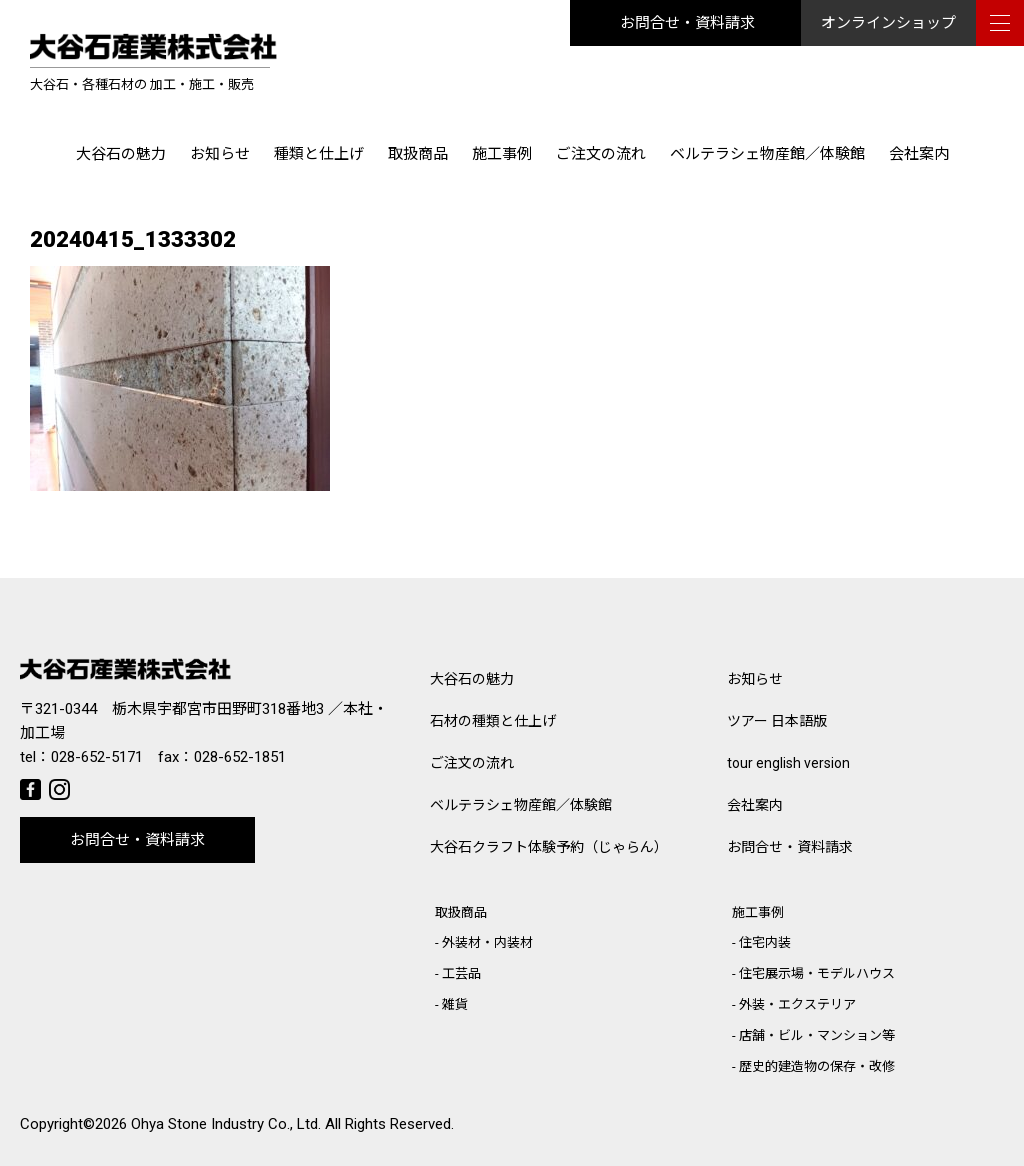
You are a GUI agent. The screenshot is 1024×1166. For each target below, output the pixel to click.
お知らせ (220, 154)
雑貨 (455, 1004)
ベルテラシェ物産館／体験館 (767, 154)
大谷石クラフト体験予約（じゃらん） (549, 847)
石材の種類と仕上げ (493, 721)
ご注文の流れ (601, 154)
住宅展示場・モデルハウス (817, 973)
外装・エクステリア (797, 1004)
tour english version (788, 763)
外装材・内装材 (487, 942)
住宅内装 (765, 942)
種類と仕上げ (319, 154)
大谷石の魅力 (121, 154)
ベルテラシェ (521, 805)
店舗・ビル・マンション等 (817, 1035)
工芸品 (461, 973)
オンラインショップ (888, 23)
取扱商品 (418, 154)
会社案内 (919, 154)
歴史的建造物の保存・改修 (817, 1066)
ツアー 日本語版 (777, 721)
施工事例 (502, 154)
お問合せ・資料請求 (687, 23)
